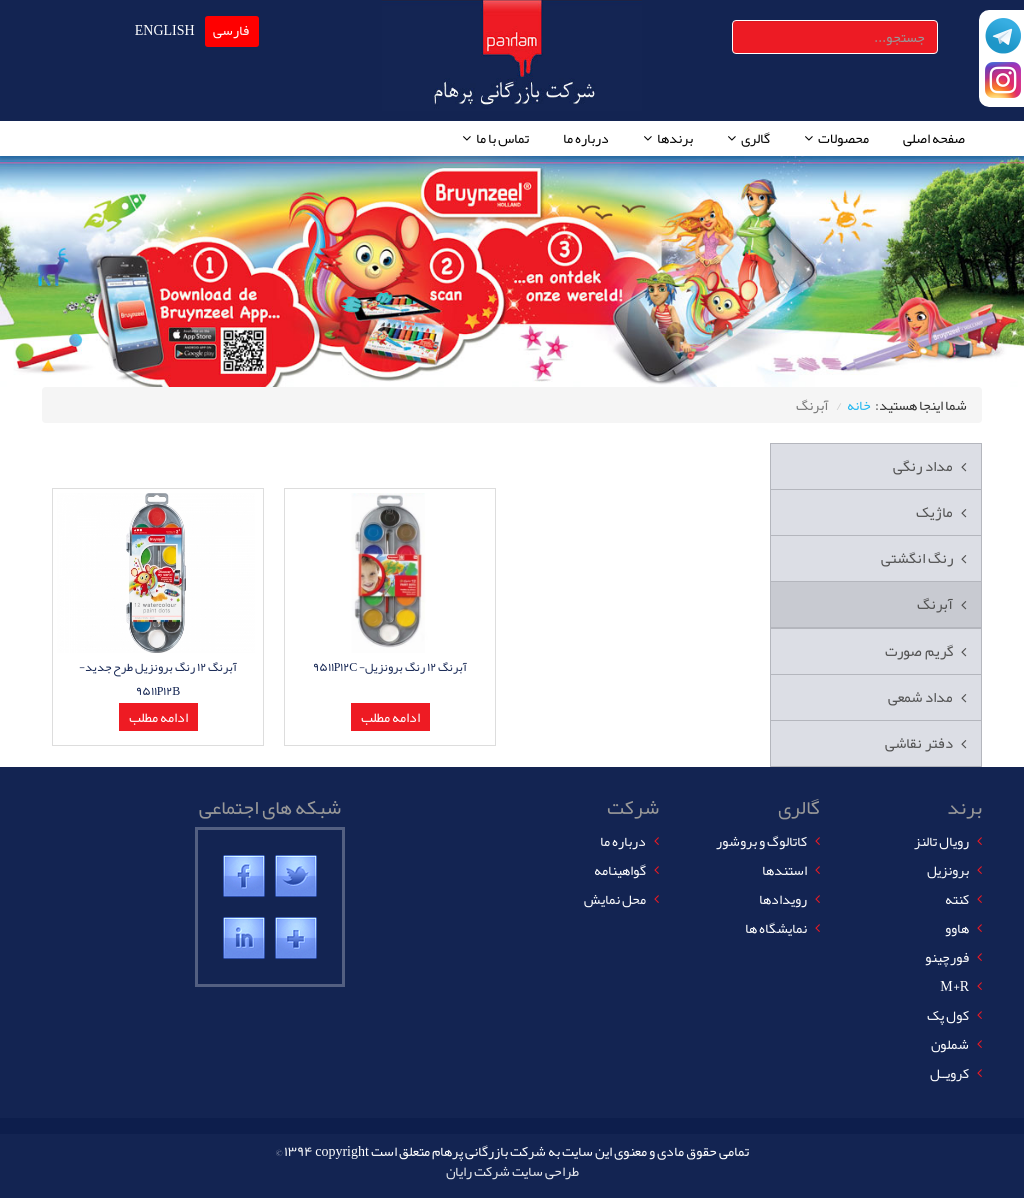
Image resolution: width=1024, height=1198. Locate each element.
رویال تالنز (941, 841)
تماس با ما (502, 138)
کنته (957, 899)
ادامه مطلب (158, 717)
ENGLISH (165, 30)
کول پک (948, 1015)
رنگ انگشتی (917, 558)
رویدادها (783, 899)
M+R (954, 986)
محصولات (843, 138)
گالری (755, 138)
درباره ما (586, 138)
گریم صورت (919, 651)
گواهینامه (620, 870)
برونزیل (948, 870)
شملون (950, 1044)
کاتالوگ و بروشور (761, 841)
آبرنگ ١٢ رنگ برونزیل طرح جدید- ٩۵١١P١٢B (158, 679)
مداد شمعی (920, 697)
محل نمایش (615, 899)
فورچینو (947, 957)
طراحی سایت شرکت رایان (512, 1171)
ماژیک (934, 512)
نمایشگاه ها (776, 928)
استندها (784, 870)
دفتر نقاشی (919, 743)
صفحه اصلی (934, 138)
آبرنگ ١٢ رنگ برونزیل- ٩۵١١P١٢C (390, 667)
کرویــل (949, 1073)
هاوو (957, 928)
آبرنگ (935, 604)
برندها (675, 138)
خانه (859, 405)
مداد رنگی (923, 466)
